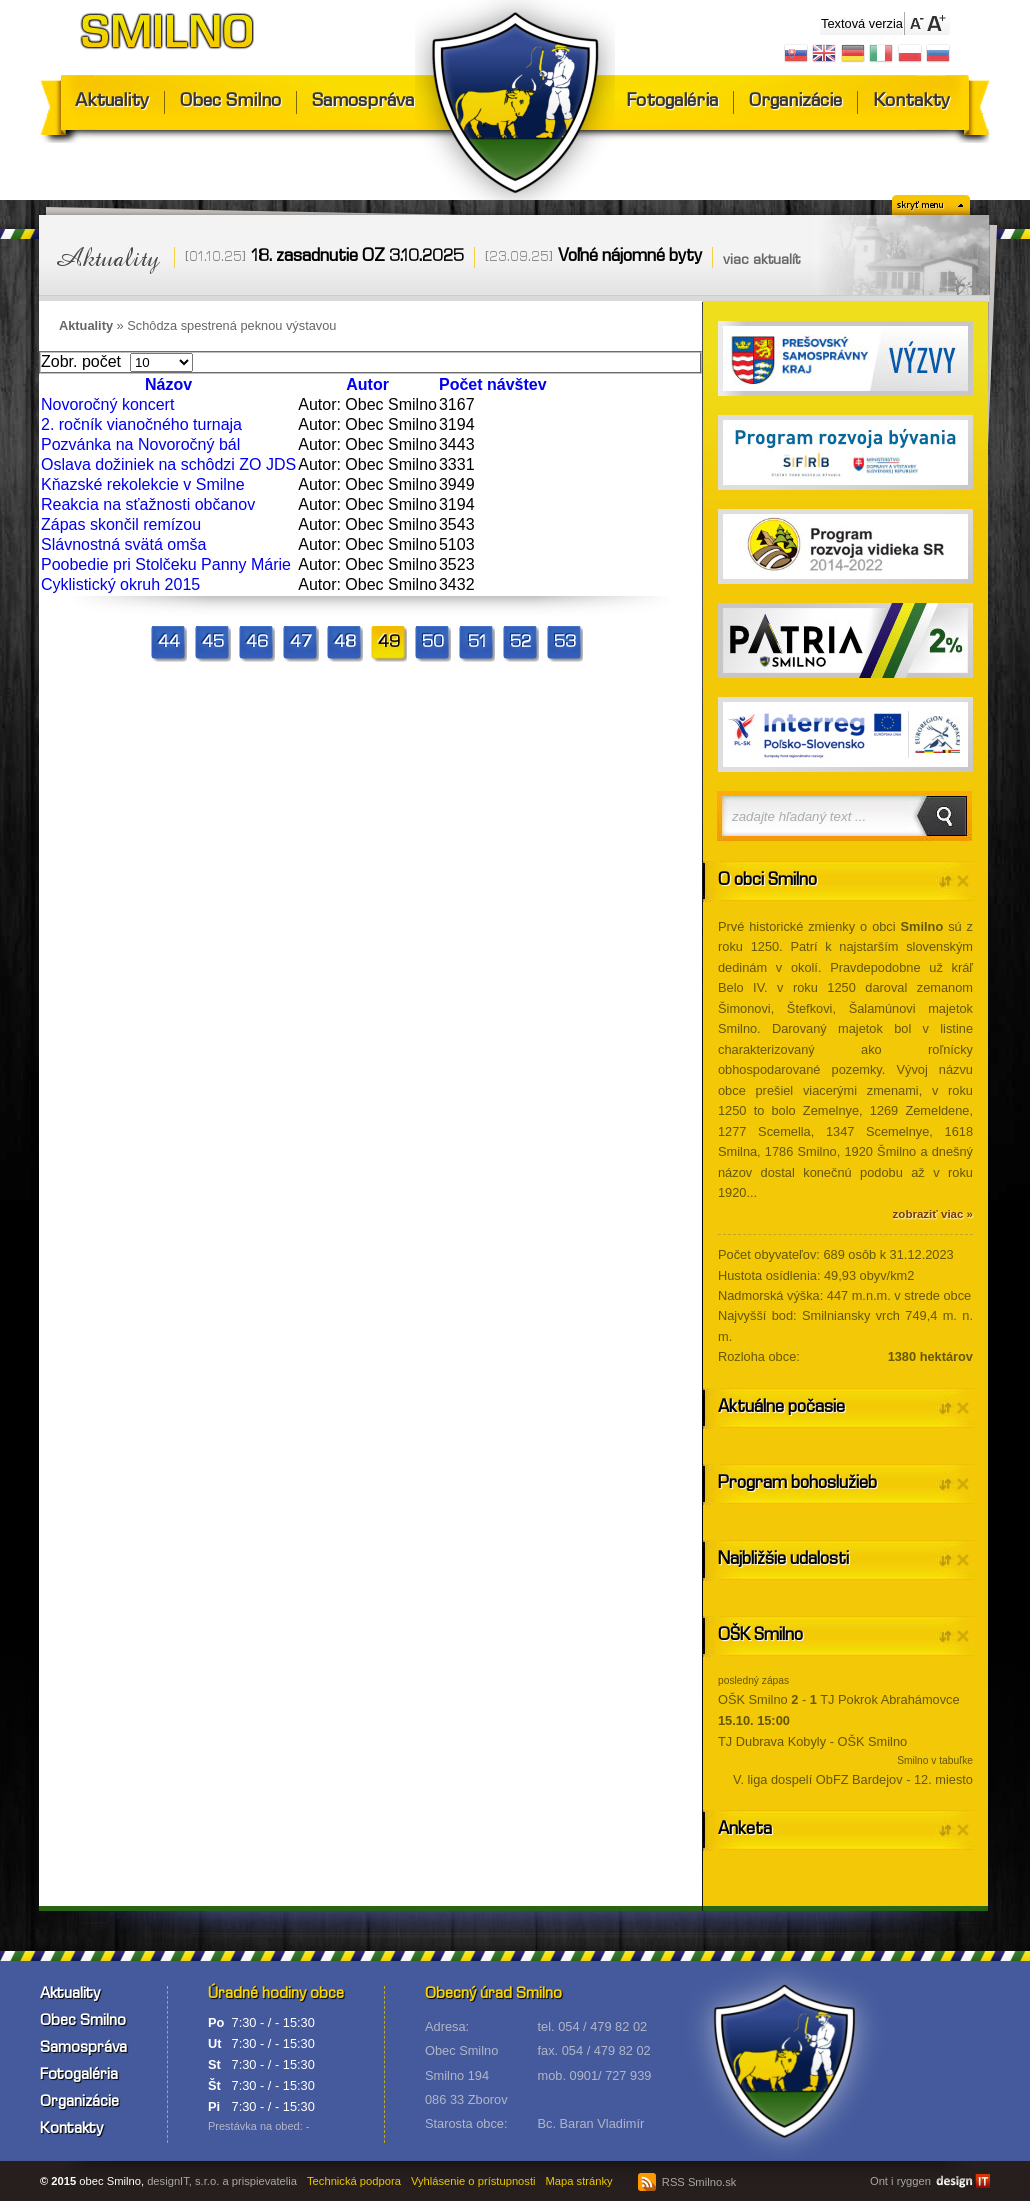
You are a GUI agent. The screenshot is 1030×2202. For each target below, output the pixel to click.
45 (213, 643)
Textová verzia (862, 23)
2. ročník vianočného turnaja (141, 424)
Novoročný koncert (107, 404)
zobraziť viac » (933, 1214)
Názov (168, 384)
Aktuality (112, 102)
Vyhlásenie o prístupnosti (473, 2181)
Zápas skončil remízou (121, 524)
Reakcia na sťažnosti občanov (148, 504)
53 (565, 643)
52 (520, 643)
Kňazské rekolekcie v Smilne (143, 484)
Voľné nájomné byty (630, 257)
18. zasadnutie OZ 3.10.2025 (357, 257)
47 (301, 643)
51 (477, 643)
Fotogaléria (672, 102)
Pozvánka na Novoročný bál (140, 444)
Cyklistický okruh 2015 (120, 584)
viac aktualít (761, 261)
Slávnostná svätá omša (123, 544)
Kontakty (911, 102)
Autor (367, 384)
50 (433, 643)
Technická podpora (354, 2181)
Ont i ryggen (900, 2181)
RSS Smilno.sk (687, 2182)
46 (257, 643)
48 (345, 643)
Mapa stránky (579, 2181)
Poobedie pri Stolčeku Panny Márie (166, 564)
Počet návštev (493, 384)
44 (169, 643)
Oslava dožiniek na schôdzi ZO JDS (168, 464)
